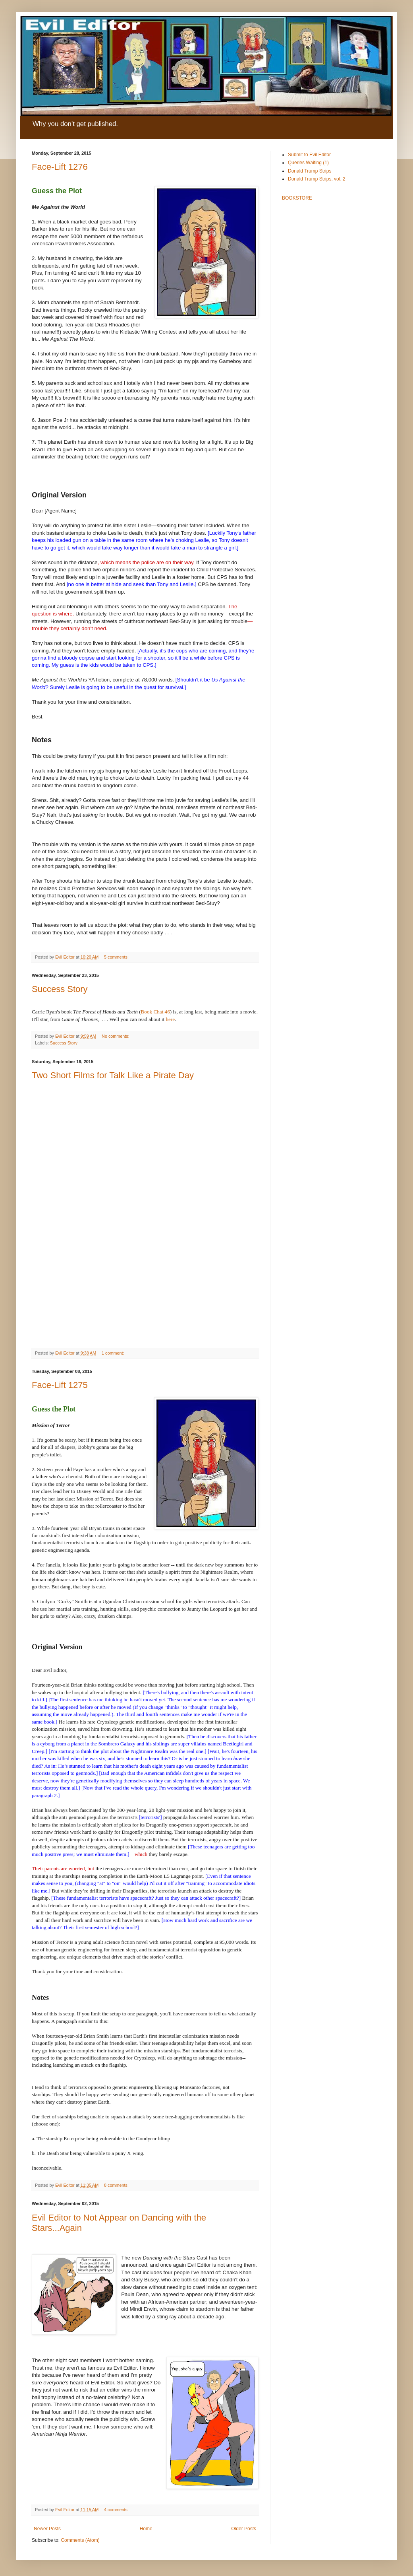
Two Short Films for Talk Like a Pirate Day (113, 1075)
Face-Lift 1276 (60, 167)
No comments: (116, 1036)
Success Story (60, 989)
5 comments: (117, 957)
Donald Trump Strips (309, 171)
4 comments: (117, 2509)
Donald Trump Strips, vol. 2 (316, 179)
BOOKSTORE (297, 198)
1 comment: (113, 1353)
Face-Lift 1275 (60, 1385)
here (170, 1019)
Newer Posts (47, 2528)
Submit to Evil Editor (309, 154)
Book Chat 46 (155, 1012)
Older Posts (243, 2528)
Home (146, 2528)
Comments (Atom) (80, 2540)
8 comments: (117, 2185)
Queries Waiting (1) (308, 162)
